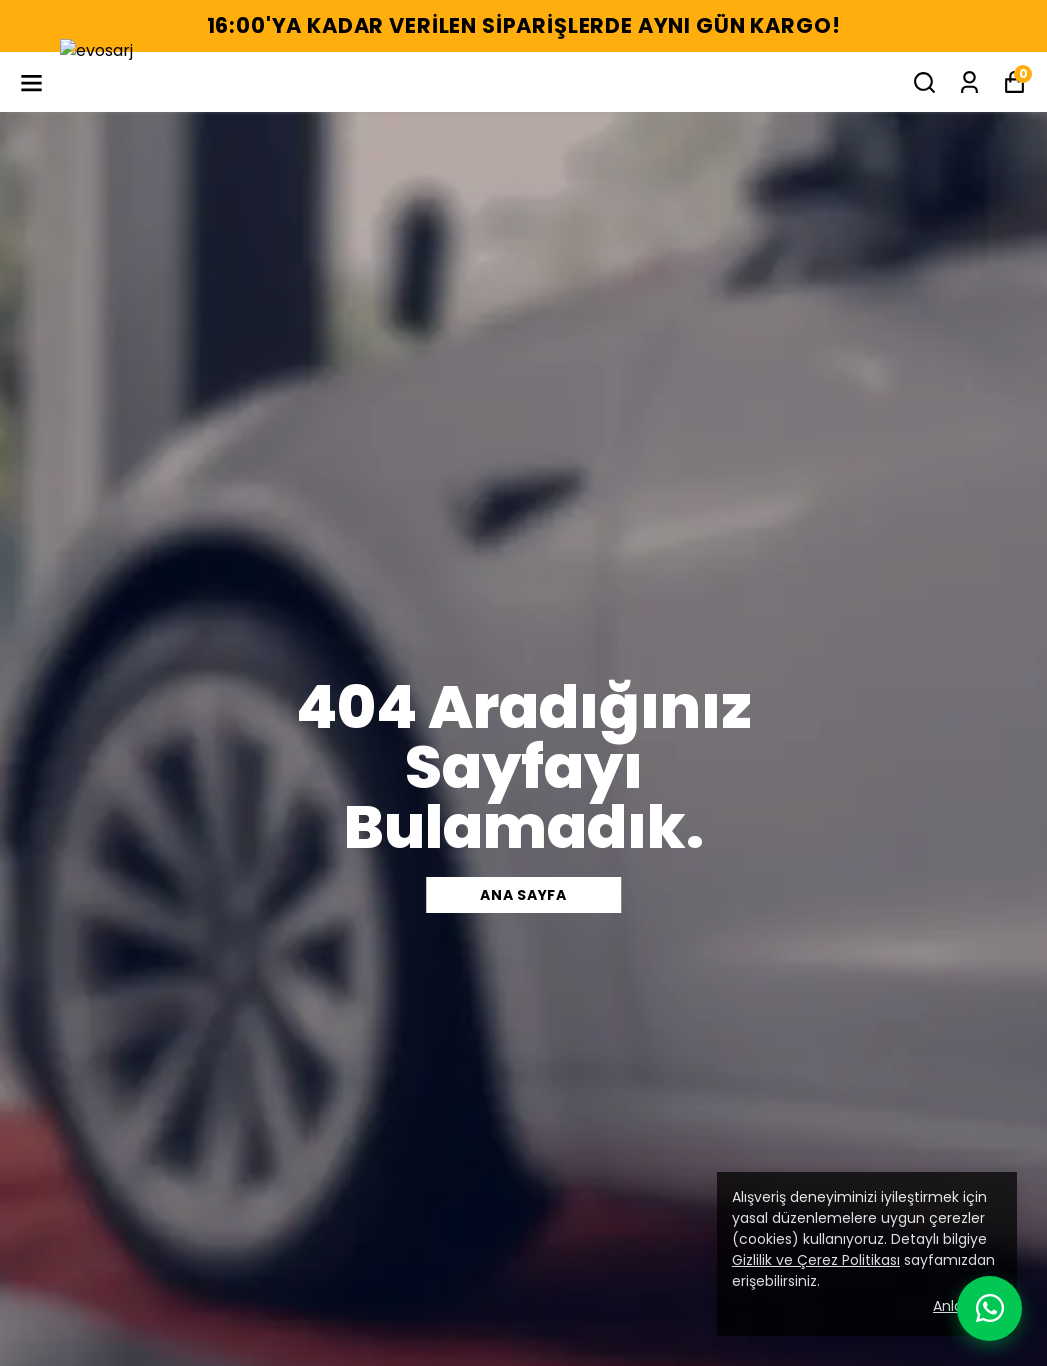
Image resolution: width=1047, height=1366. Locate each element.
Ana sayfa (523, 895)
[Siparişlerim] (969, 82)
